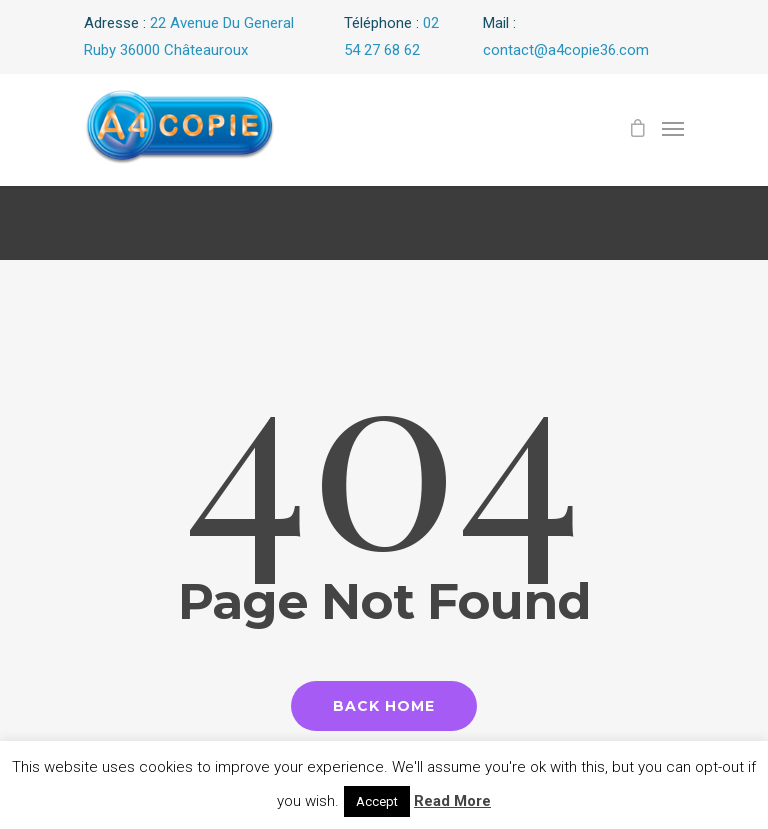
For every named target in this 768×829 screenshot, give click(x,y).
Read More (452, 801)
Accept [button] (377, 801)
